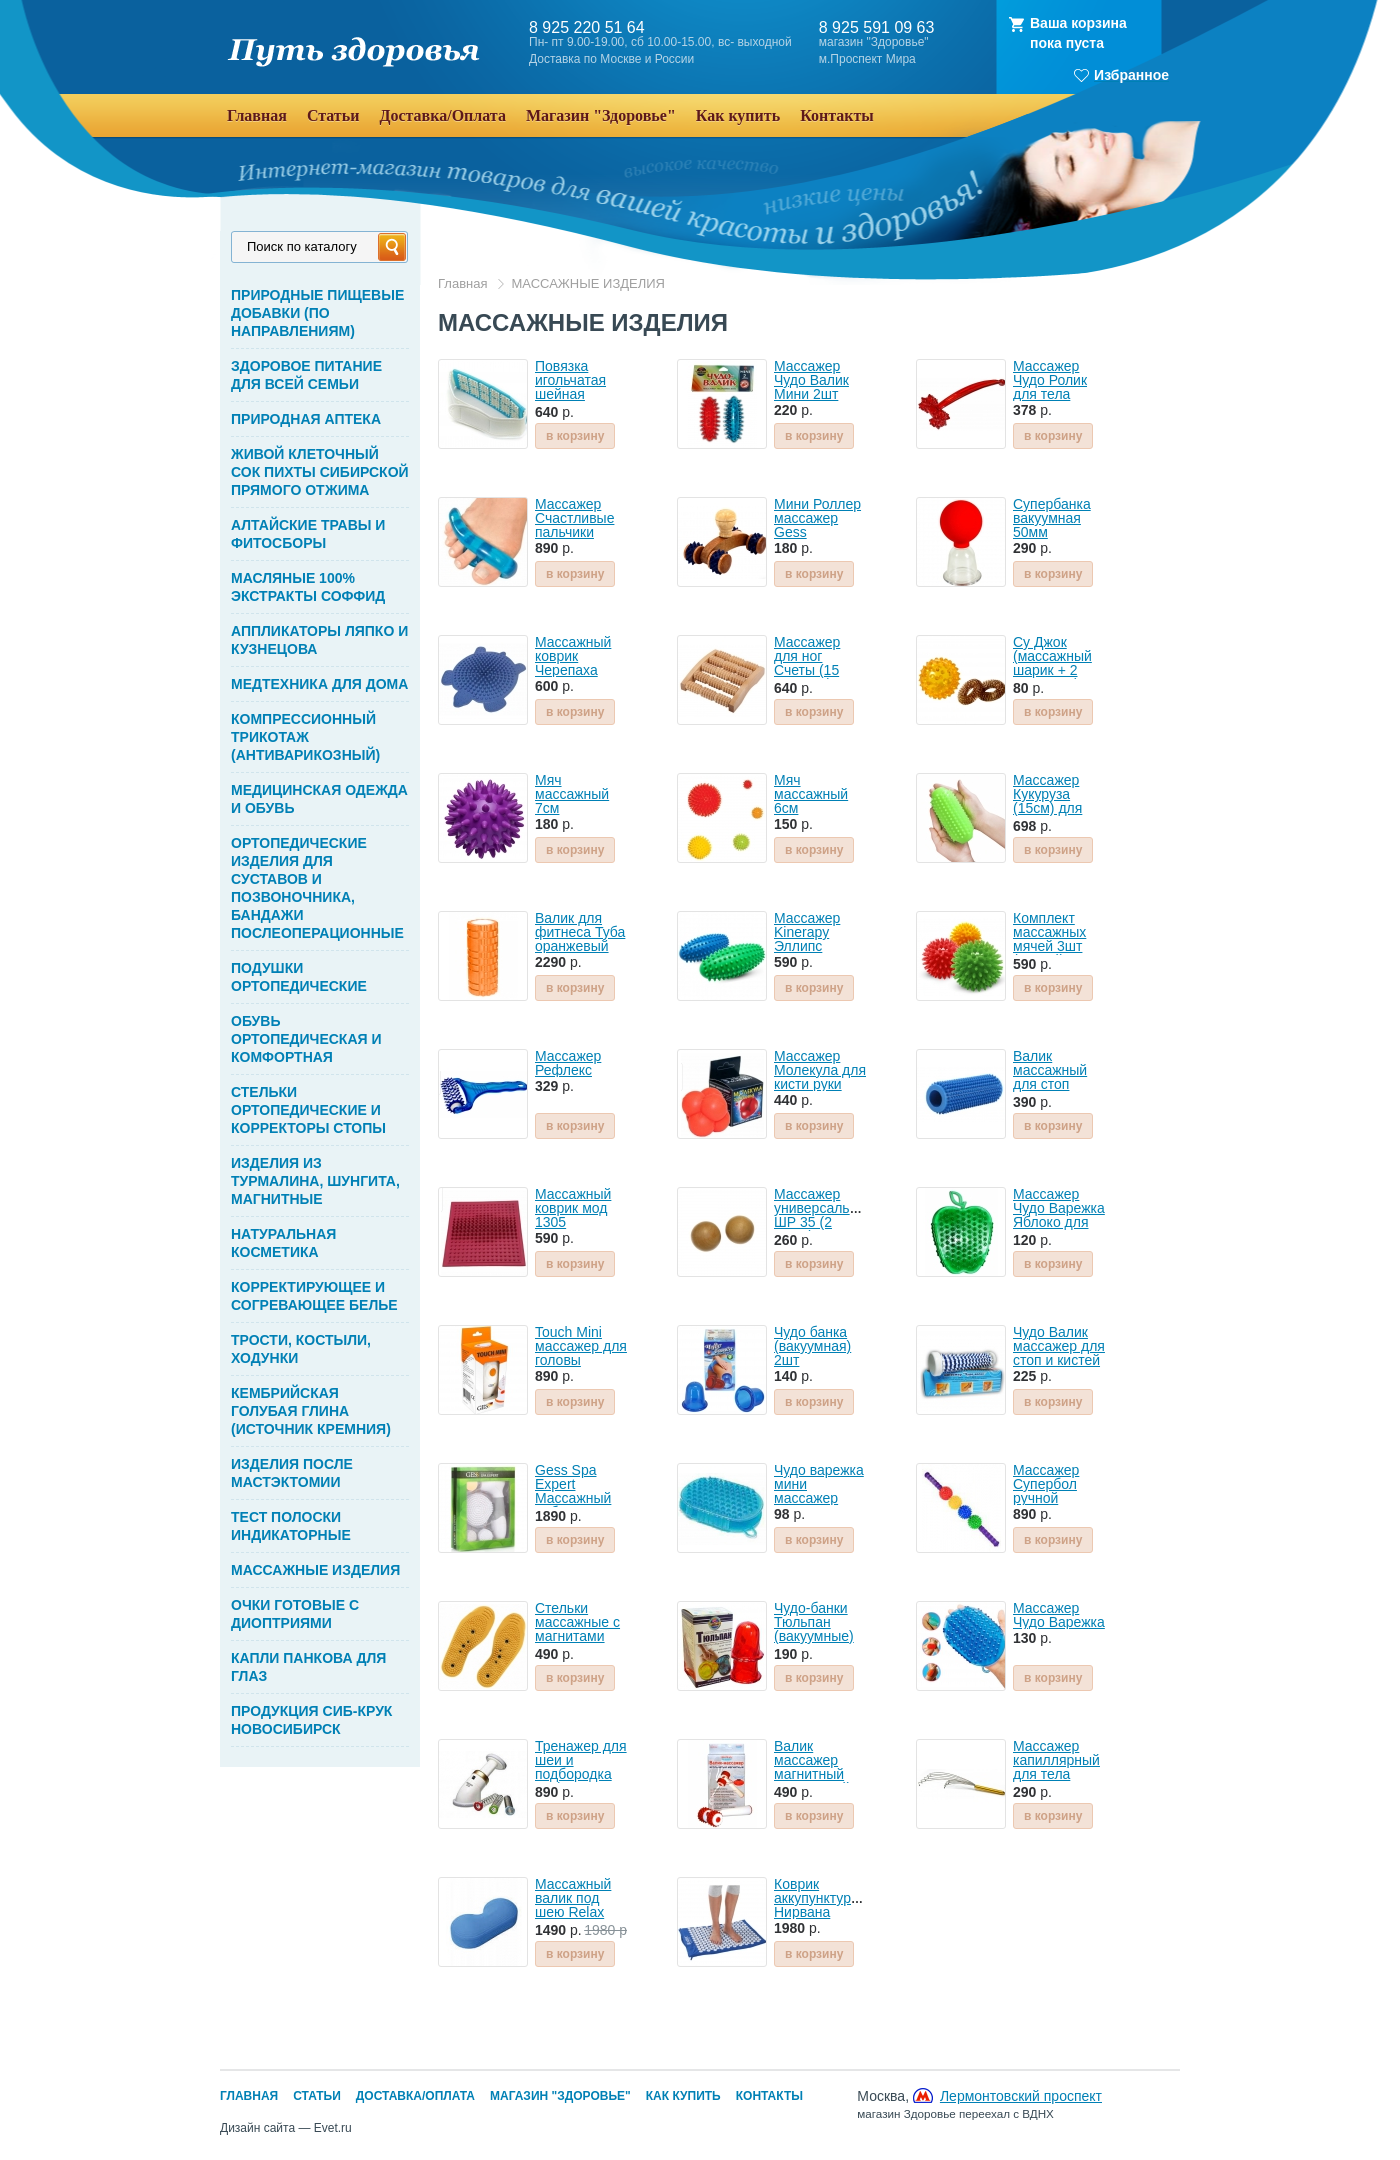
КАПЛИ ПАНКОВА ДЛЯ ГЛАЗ (308, 1667)
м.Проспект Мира (867, 59)
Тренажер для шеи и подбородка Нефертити (581, 1767)
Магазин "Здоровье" (560, 2096)
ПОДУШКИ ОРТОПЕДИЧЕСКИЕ (299, 977)
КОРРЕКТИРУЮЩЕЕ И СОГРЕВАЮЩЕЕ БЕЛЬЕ (314, 1296)
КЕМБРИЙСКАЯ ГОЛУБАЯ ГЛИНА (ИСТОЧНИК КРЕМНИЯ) (311, 1411)
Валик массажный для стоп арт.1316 (1050, 1077)
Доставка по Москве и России (611, 59)
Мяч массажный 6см (811, 794)
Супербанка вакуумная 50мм (1052, 518)
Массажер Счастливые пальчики (574, 518)
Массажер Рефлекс (568, 1063)
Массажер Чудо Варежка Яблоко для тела (1059, 1215)
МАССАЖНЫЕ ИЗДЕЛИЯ (315, 1570)
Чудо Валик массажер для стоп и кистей (1059, 1346)
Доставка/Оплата (415, 2096)
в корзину (575, 436)
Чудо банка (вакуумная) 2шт (812, 1346)
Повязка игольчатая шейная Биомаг (570, 387)
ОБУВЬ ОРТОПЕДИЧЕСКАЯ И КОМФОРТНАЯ (306, 1039)
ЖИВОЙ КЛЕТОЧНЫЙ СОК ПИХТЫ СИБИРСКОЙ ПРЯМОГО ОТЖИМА (320, 472)
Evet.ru (333, 2128)
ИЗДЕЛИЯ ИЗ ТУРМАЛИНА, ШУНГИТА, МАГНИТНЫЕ (315, 1181)
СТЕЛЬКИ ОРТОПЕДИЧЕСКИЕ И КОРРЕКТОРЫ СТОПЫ (308, 1110)
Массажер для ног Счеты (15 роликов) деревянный (814, 670)
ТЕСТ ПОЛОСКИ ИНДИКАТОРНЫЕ (291, 1526)
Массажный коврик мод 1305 (573, 1208)
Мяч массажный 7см (572, 794)
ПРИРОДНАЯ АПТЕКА (306, 419)
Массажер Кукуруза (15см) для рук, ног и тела (1047, 808)
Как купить (683, 2096)
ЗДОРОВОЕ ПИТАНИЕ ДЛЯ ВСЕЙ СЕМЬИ (306, 375)
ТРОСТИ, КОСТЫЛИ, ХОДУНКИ (301, 1349)
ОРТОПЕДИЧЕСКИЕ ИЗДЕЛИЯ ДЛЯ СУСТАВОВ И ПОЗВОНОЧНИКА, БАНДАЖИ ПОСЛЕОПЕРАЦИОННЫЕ (317, 888)
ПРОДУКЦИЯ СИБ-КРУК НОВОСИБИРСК (311, 1720)
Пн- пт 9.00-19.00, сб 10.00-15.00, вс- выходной (660, 42)
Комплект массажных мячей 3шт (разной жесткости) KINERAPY (1049, 953)
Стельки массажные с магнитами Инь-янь (577, 1629)
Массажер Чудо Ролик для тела (1050, 380)
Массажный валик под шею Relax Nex (573, 1905)
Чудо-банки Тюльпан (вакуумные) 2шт (814, 1629)
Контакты (769, 2096)
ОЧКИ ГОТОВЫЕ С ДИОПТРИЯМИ (295, 1614)
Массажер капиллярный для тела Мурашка (1056, 1767)
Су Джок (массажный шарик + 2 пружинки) (1052, 663)
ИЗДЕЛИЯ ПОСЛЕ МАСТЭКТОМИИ (292, 1473)
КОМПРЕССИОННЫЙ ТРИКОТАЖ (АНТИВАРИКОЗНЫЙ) (305, 737)
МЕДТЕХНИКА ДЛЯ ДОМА (319, 684)
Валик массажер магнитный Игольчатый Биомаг (812, 1774)
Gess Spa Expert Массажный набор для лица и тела (573, 1498)
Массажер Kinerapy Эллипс (807, 932)
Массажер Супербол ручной (1046, 1484)
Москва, (979, 2104)
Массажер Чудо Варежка (1059, 1615)
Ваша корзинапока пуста (1078, 33)
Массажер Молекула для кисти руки (820, 1070)
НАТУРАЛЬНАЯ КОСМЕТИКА (283, 1243)
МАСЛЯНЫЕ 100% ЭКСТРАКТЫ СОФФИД (308, 587)
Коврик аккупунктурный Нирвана (825, 1898)
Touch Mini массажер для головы (581, 1346)
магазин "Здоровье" (874, 42)
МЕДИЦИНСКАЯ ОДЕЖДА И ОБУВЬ (319, 799)
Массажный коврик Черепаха (573, 656)
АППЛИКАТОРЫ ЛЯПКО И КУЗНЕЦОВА (319, 640)
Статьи (317, 2096)
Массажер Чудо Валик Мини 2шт (811, 380)
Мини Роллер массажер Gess (817, 518)
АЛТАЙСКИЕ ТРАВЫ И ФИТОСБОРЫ (308, 534)
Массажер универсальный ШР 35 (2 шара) (824, 1215)
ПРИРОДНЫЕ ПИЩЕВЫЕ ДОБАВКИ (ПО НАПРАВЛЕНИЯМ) (317, 313)
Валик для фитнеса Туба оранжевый (580, 932)
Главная (462, 283)
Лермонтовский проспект (1021, 2096)
